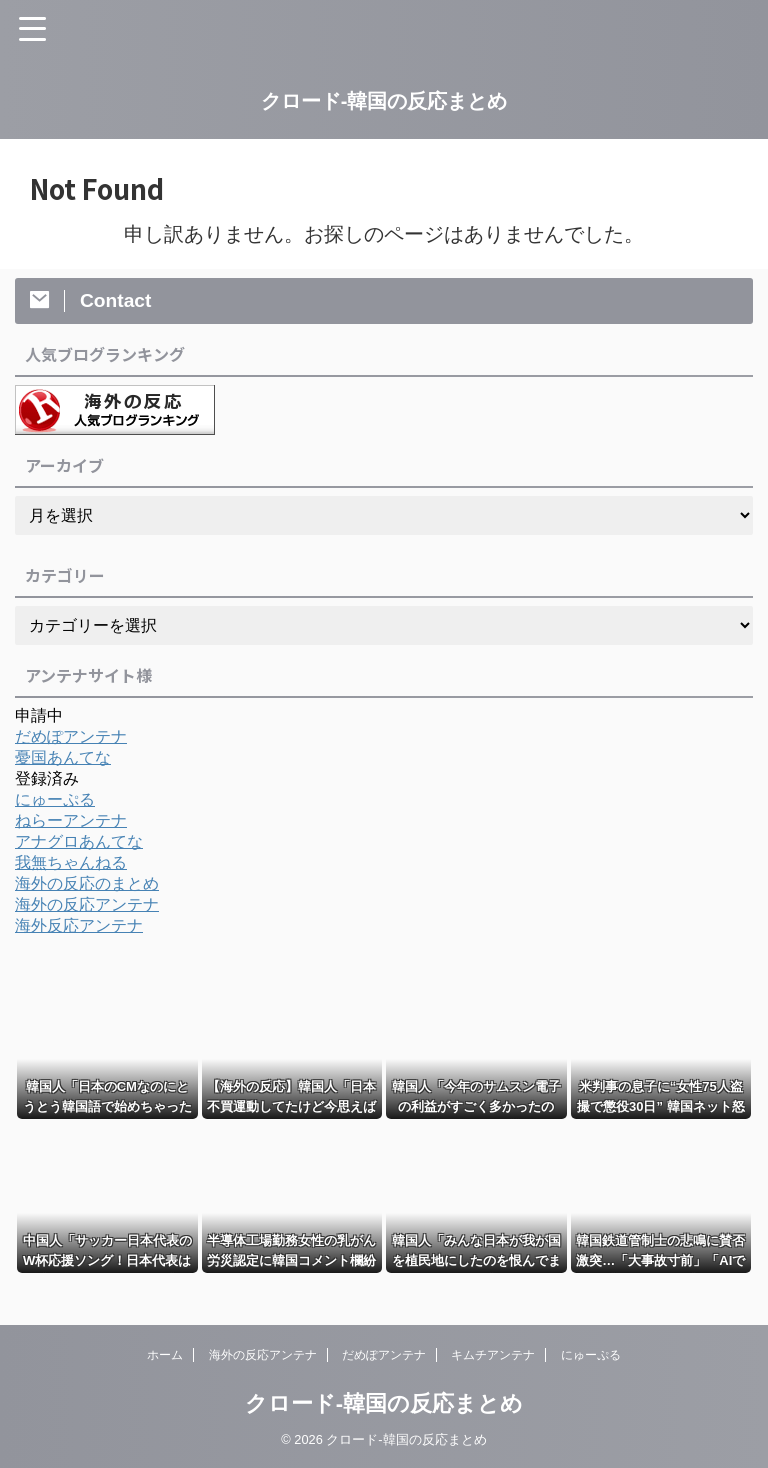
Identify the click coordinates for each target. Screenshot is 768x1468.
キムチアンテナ (493, 1355)
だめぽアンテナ (71, 736)
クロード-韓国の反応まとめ (384, 101)
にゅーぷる (55, 799)
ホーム (165, 1355)
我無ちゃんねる (71, 862)
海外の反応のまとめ (87, 883)
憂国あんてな (63, 757)
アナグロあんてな (79, 841)
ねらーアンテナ (71, 820)
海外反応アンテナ (79, 925)
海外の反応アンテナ (87, 904)
